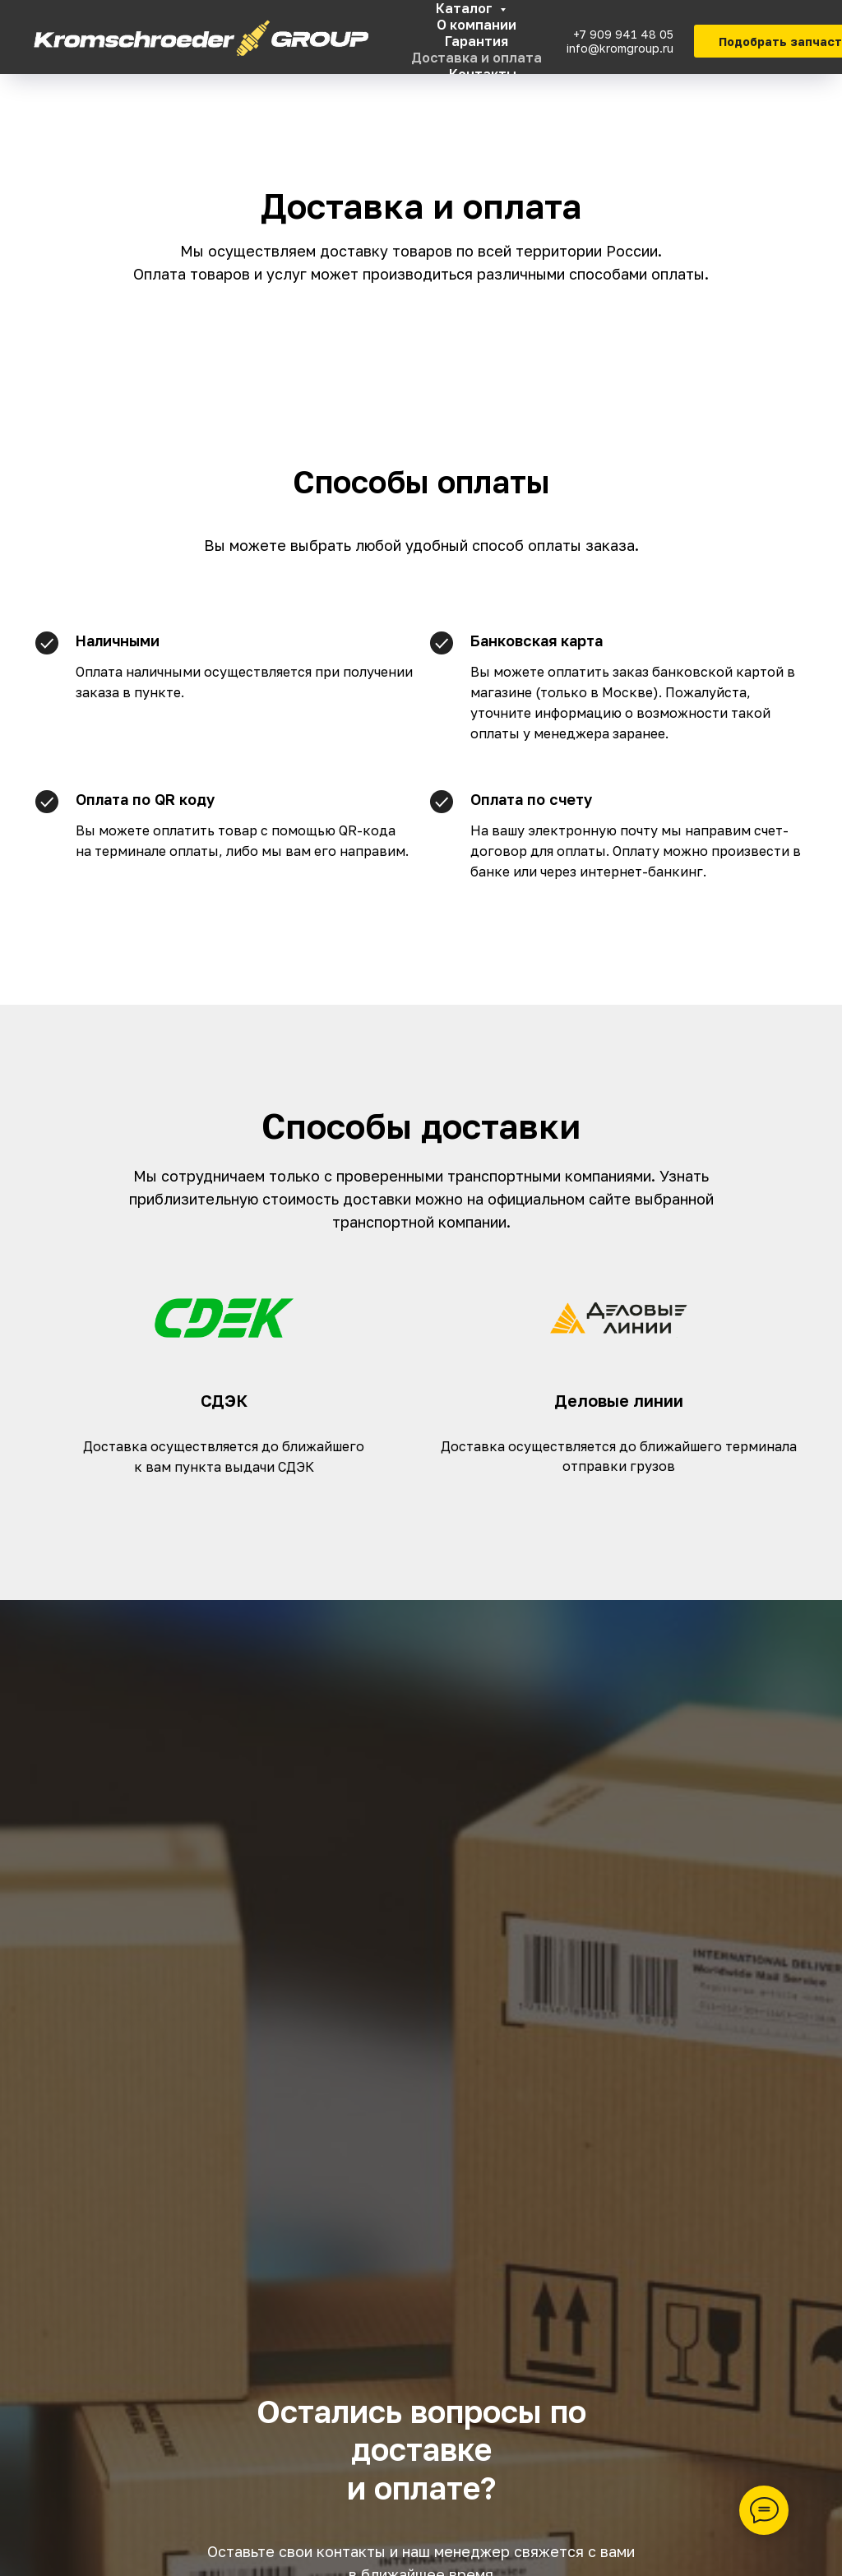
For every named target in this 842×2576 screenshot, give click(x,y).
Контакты (482, 74)
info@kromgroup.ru (620, 48)
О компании (476, 24)
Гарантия (476, 41)
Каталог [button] (466, 8)
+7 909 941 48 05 (623, 34)
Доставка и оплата (476, 57)
